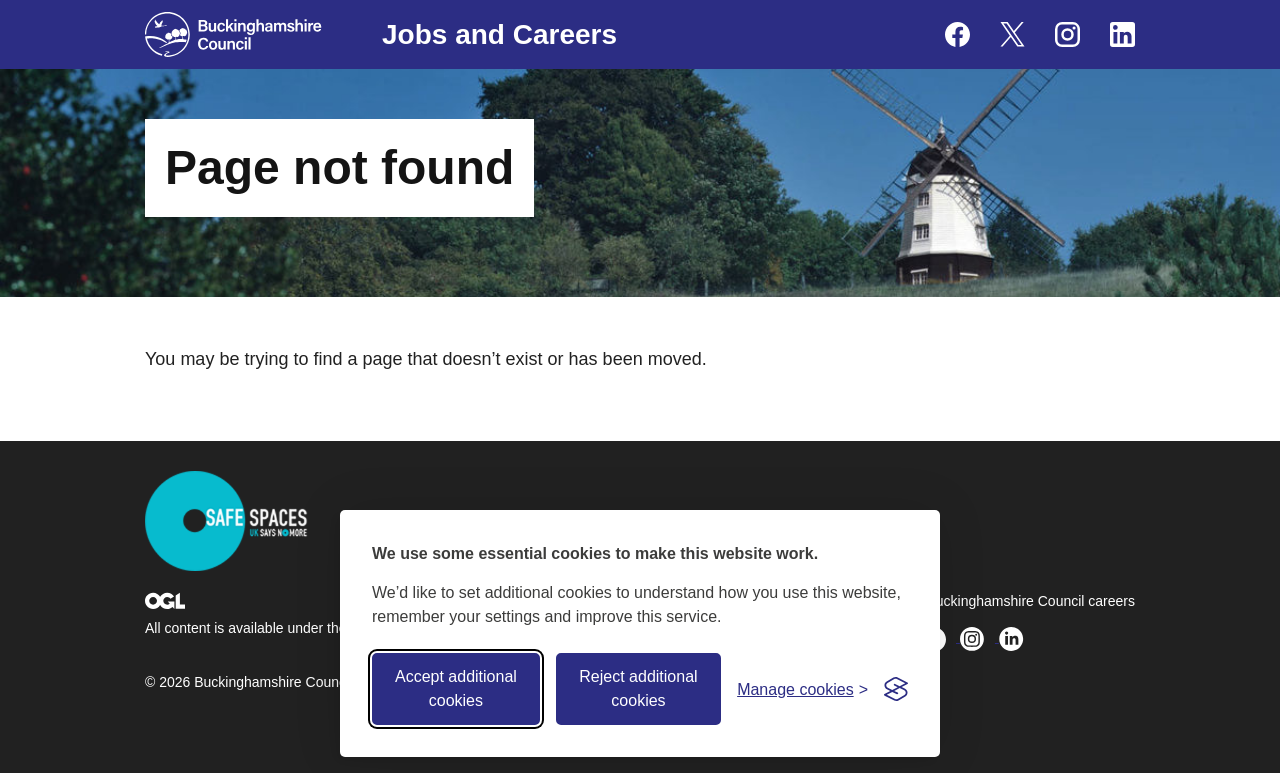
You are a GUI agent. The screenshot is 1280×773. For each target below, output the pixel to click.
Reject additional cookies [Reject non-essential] (638, 688)
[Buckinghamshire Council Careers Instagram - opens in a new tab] (1067, 34)
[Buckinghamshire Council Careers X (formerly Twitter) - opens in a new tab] (1012, 34)
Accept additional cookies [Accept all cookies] (456, 688)
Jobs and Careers (499, 34)
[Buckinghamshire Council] (233, 34)
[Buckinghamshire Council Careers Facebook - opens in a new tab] (957, 34)
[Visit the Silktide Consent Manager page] (896, 689)
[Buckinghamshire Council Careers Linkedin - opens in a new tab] (1122, 34)
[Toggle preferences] (802, 689)
